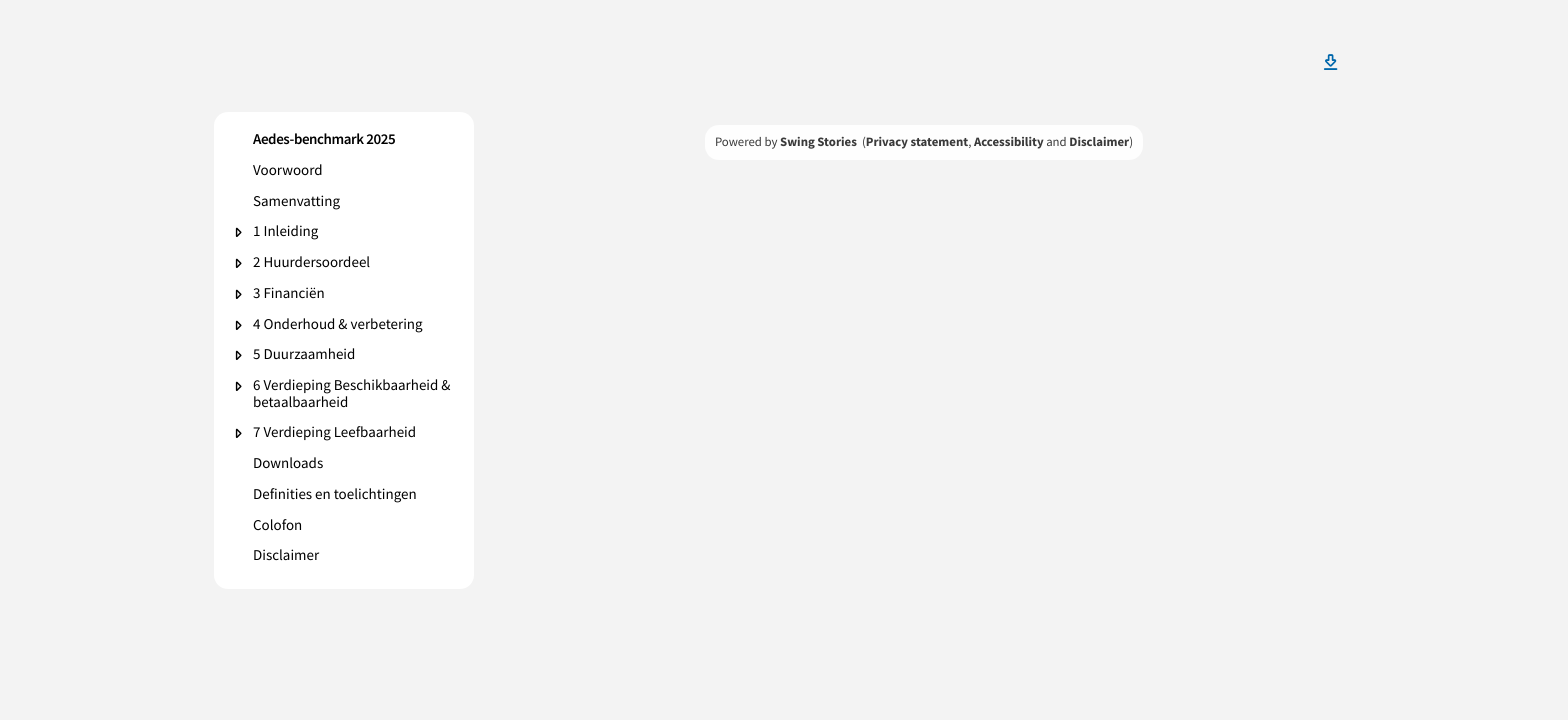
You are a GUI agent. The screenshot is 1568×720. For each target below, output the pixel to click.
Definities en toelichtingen (335, 495)
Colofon (277, 526)
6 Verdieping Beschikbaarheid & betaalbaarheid (352, 394)
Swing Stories (818, 142)
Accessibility (1009, 142)
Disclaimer (286, 556)
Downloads (288, 464)
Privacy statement (917, 142)
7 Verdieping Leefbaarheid (334, 433)
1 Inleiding (285, 232)
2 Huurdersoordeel (311, 263)
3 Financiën (289, 294)
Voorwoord (288, 171)
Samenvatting (296, 202)
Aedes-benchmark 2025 (324, 140)
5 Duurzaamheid (304, 355)
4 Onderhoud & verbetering (338, 325)
